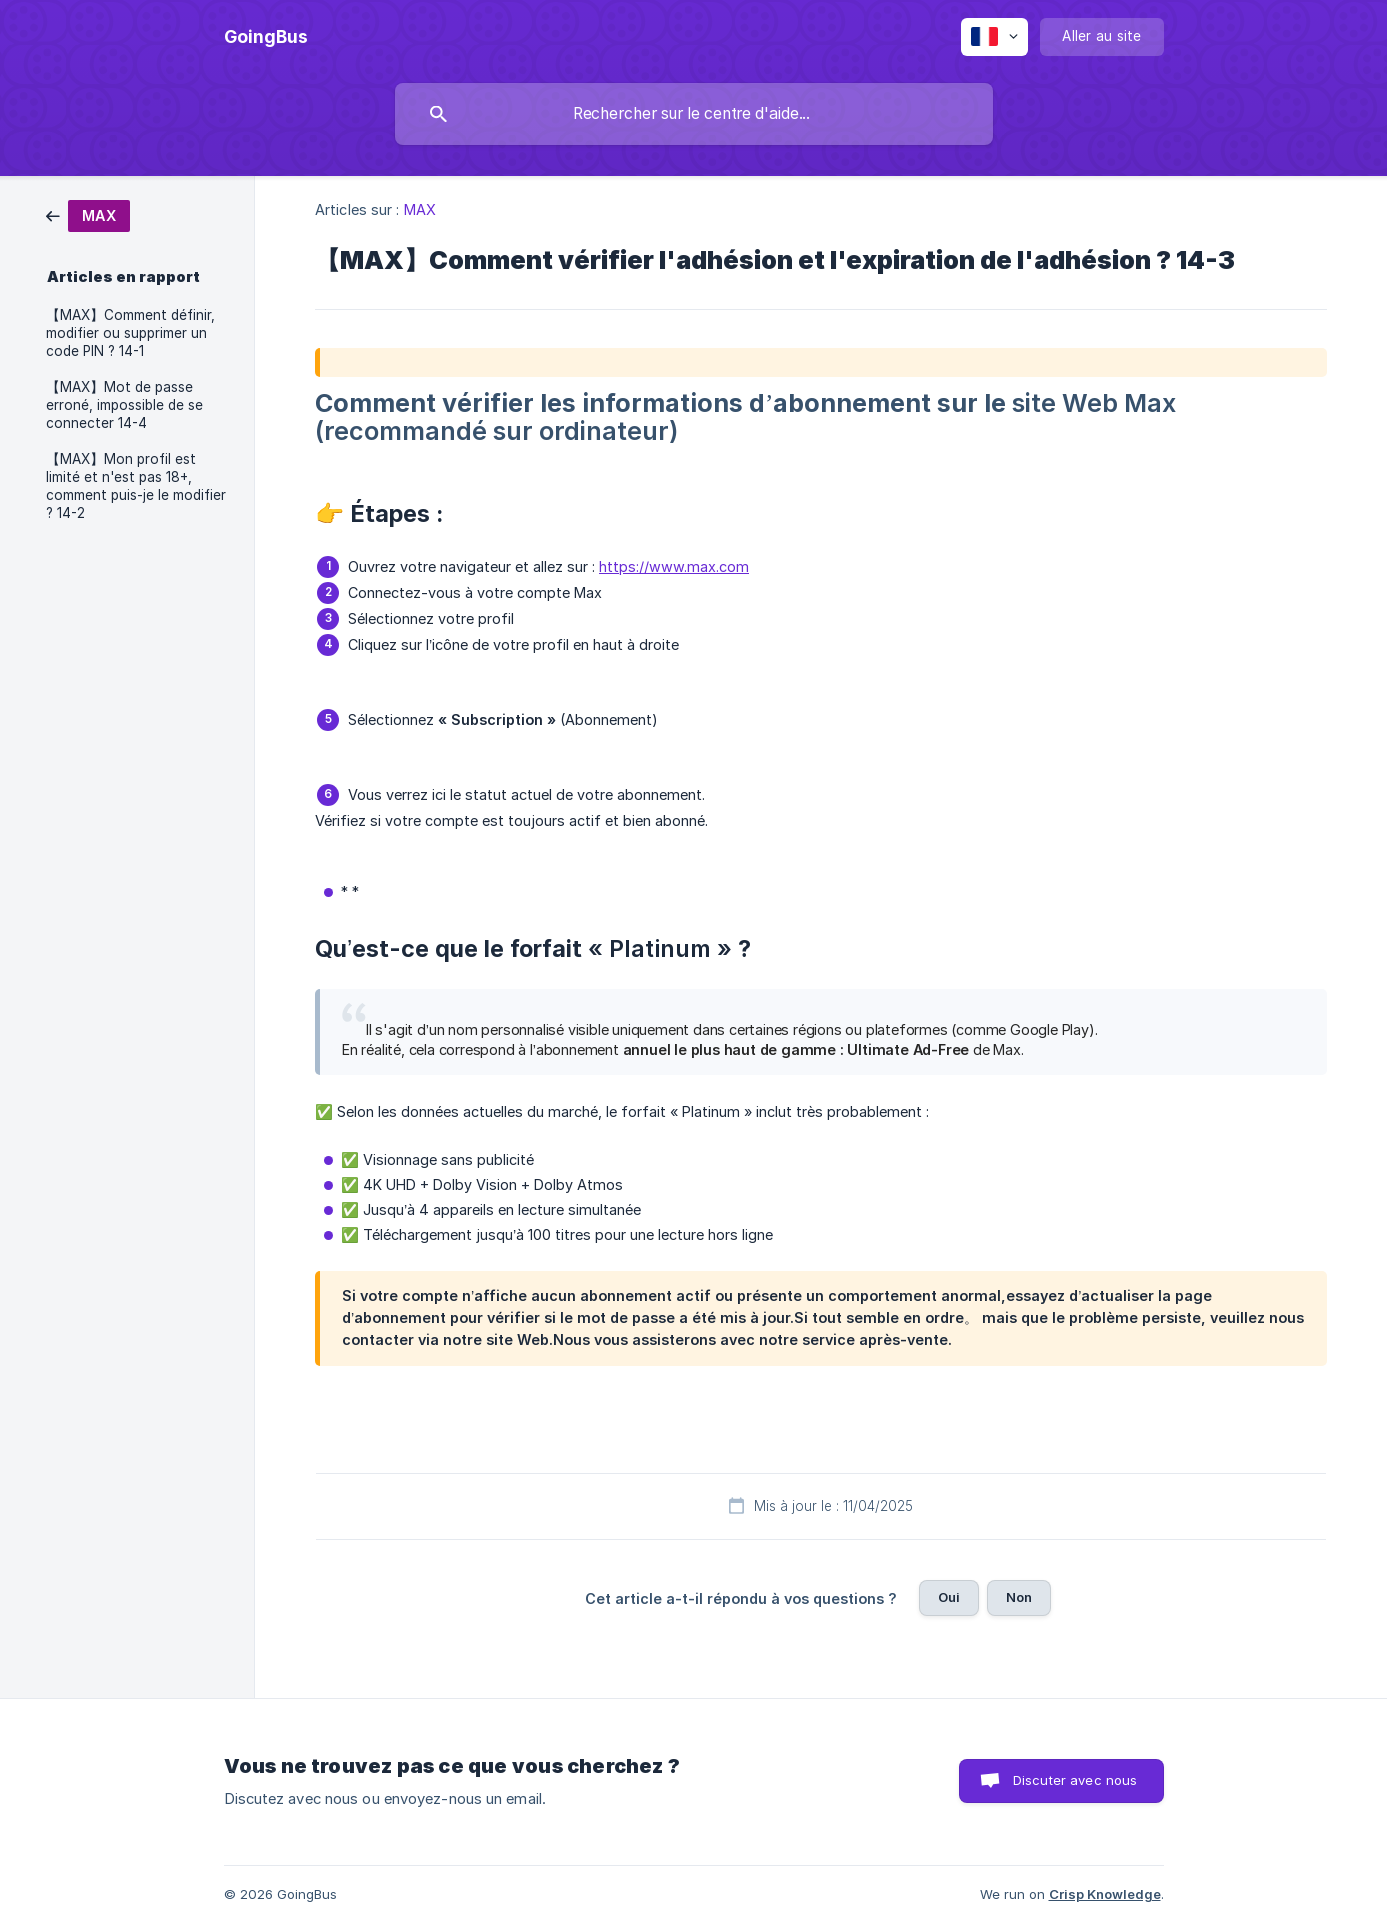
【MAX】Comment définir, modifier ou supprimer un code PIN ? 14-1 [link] (130, 333)
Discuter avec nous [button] (1075, 1780)
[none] (266, 37)
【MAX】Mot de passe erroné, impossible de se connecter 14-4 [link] (124, 405)
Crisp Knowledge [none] (1105, 1894)
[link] (88, 214)
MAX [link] (420, 209)
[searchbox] (694, 114)
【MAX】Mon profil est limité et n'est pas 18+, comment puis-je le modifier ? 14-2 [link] (136, 486)
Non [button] (1019, 1597)
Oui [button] (949, 1597)
